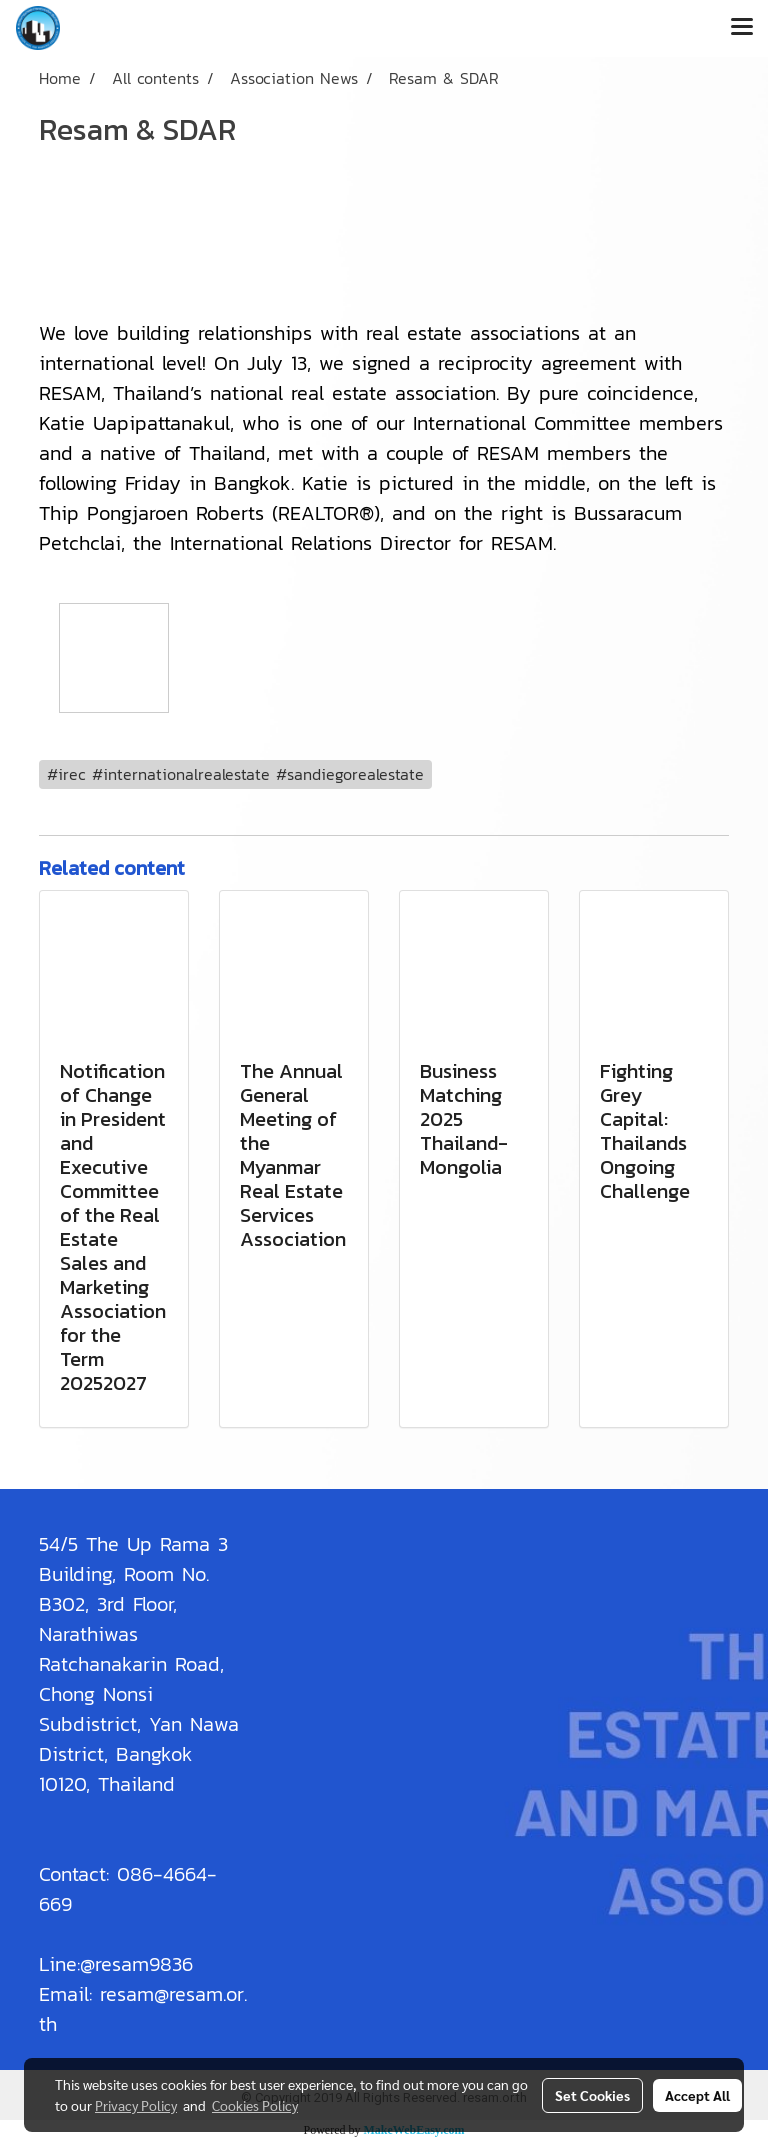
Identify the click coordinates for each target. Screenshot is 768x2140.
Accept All (697, 2095)
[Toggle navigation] (742, 28)
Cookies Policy (255, 2105)
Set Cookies (592, 2095)
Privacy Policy (136, 2105)
